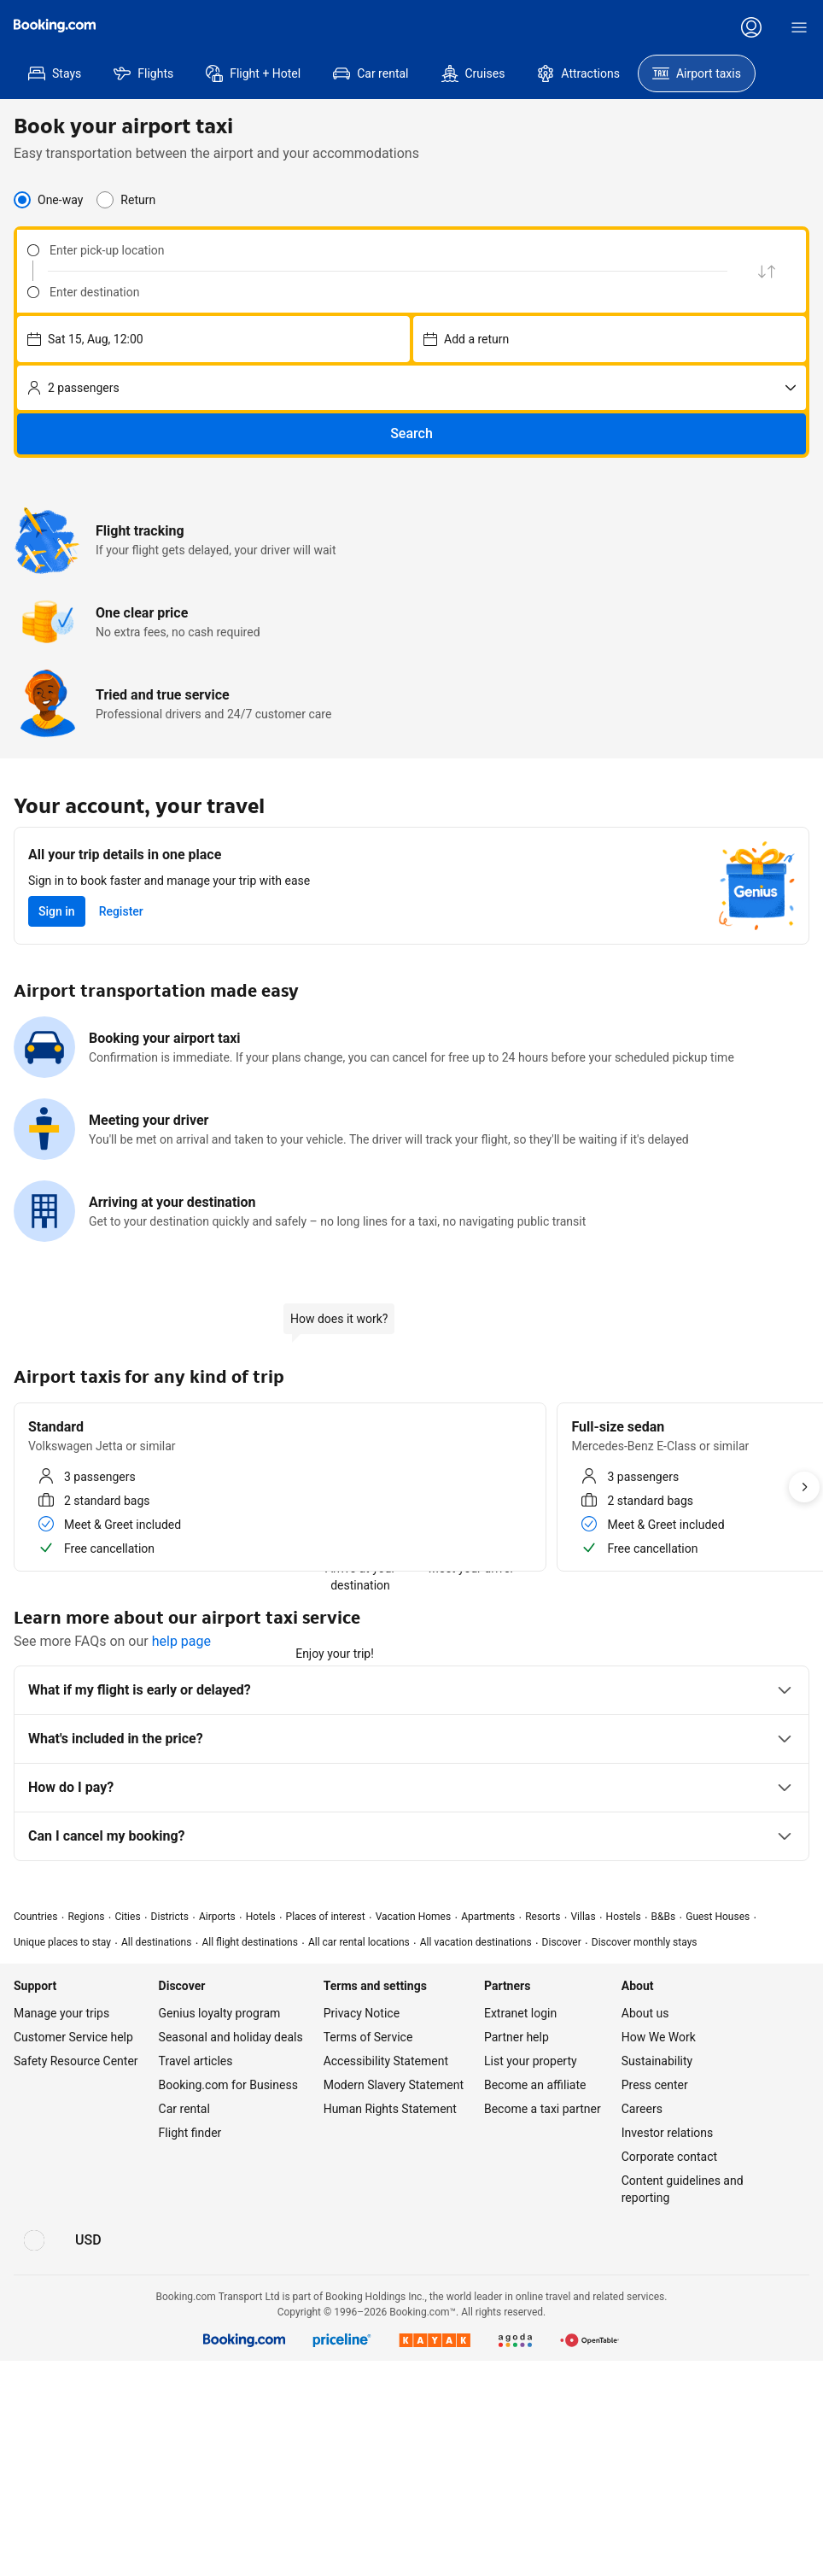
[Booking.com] (55, 25)
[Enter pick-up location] (383, 250)
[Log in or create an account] (751, 27)
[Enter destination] (383, 292)
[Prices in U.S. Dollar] (88, 2240)
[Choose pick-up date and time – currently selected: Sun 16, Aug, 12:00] (609, 339)
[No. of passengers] (411, 388)
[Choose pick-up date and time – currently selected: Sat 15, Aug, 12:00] (213, 339)
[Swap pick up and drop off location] (766, 271)
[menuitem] (55, 73)
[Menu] (799, 27)
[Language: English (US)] (34, 2240)
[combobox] (372, 250)
